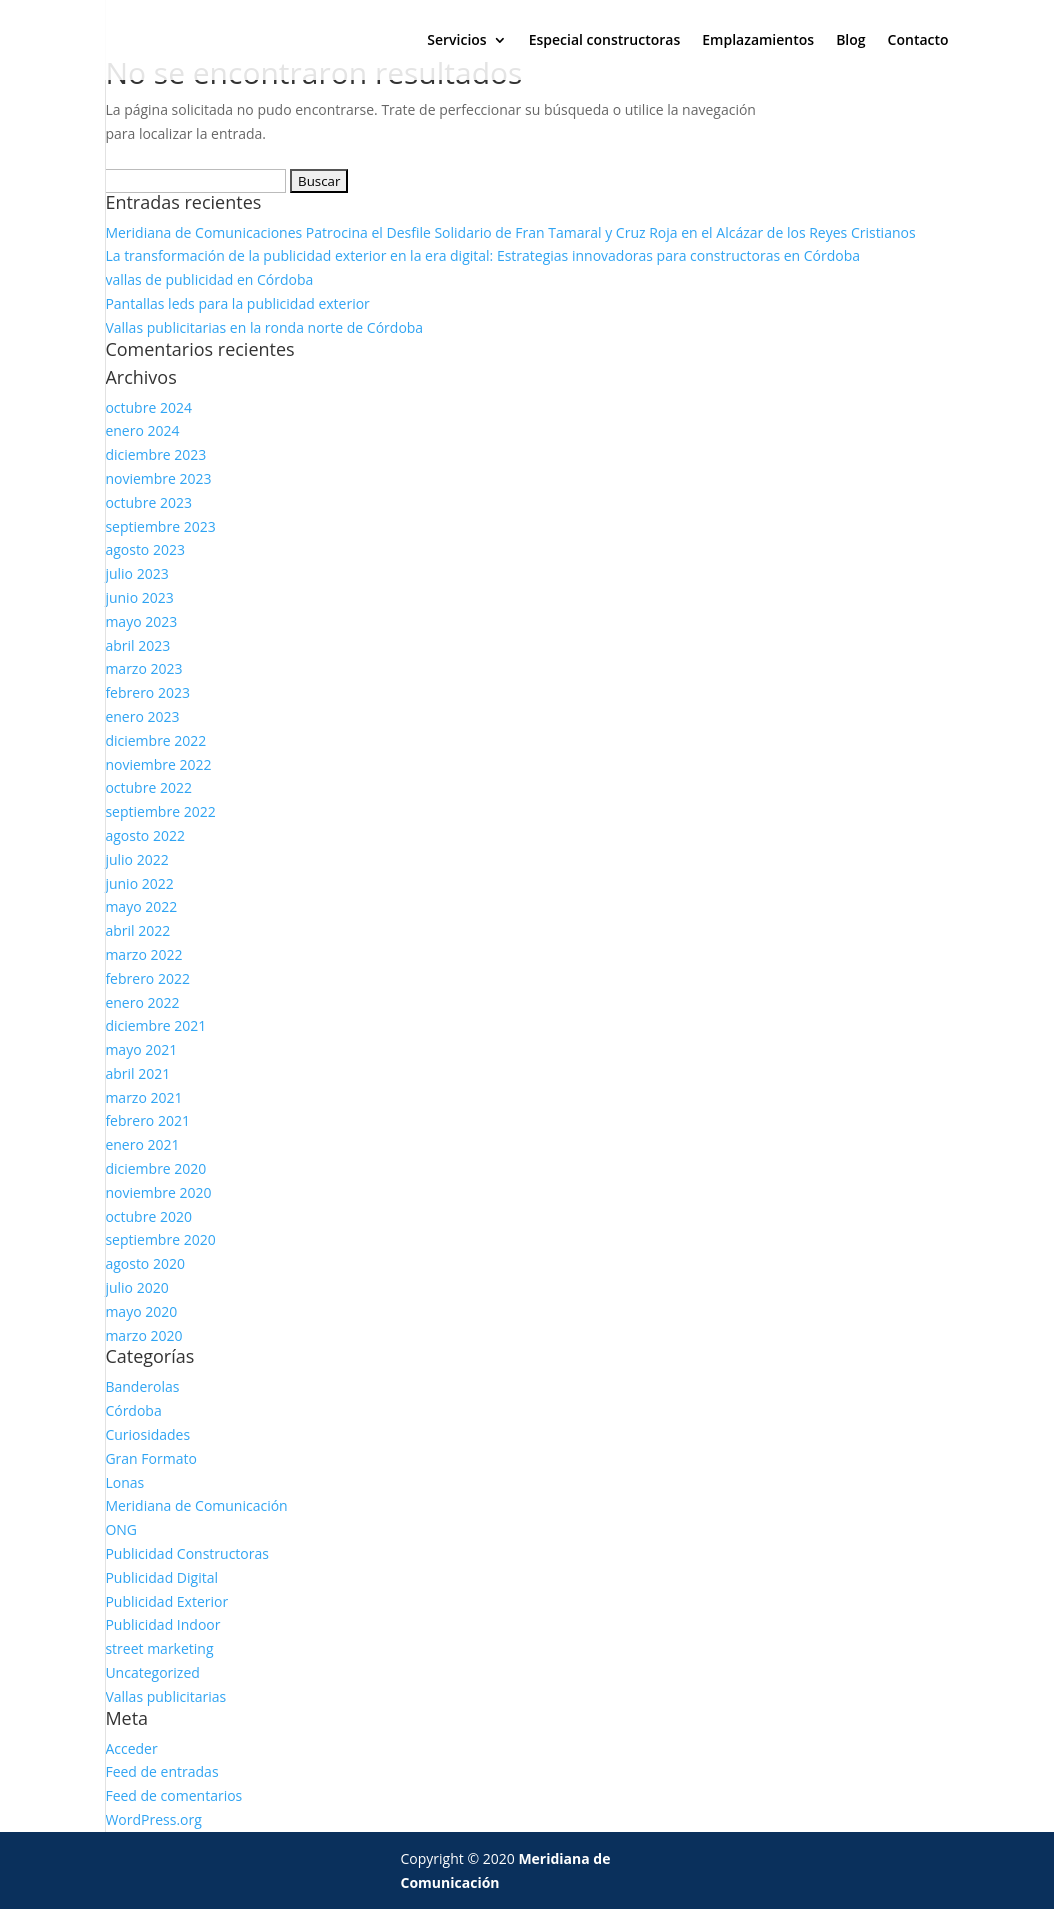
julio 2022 (136, 859)
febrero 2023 (147, 692)
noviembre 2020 (158, 1192)
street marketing (159, 1648)
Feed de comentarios (173, 1795)
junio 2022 (139, 883)
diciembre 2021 (155, 1025)
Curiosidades (147, 1434)
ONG (121, 1529)
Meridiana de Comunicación (196, 1505)
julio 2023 (136, 573)
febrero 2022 (147, 978)
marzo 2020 (143, 1335)
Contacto (918, 41)
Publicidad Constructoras (187, 1553)
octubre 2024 (148, 407)
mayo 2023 (141, 621)
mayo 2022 (141, 906)
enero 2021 (142, 1144)
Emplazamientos (758, 41)
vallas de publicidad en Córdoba (209, 279)
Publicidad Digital (161, 1577)
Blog (850, 41)
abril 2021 (137, 1073)
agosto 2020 (145, 1263)
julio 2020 (136, 1287)
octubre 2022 (148, 787)
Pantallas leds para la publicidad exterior (237, 303)
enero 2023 (142, 716)
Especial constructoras (605, 41)
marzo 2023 (143, 668)
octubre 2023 (148, 502)
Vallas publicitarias (165, 1696)
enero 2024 (142, 430)
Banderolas (142, 1386)
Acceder (131, 1748)
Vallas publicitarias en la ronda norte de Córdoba (264, 327)
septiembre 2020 (160, 1239)
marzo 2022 (143, 954)
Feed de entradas (161, 1771)
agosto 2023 (145, 549)
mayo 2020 (141, 1311)
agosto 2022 (145, 835)
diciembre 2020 (155, 1168)
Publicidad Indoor (162, 1624)
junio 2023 (139, 597)
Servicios (456, 41)
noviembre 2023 (158, 478)
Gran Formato (150, 1458)
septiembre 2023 (160, 526)
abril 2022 (137, 930)
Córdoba (133, 1410)
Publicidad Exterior (166, 1601)
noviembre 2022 (158, 764)
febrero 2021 (147, 1120)
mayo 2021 (141, 1049)
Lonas (124, 1482)
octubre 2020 (148, 1216)
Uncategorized (152, 1672)
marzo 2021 (143, 1097)
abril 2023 (137, 645)
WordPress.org (153, 1819)
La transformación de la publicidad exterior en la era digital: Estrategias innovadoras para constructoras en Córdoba (482, 255)
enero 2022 (142, 1002)
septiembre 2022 (160, 811)
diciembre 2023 (155, 454)
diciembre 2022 (155, 740)
